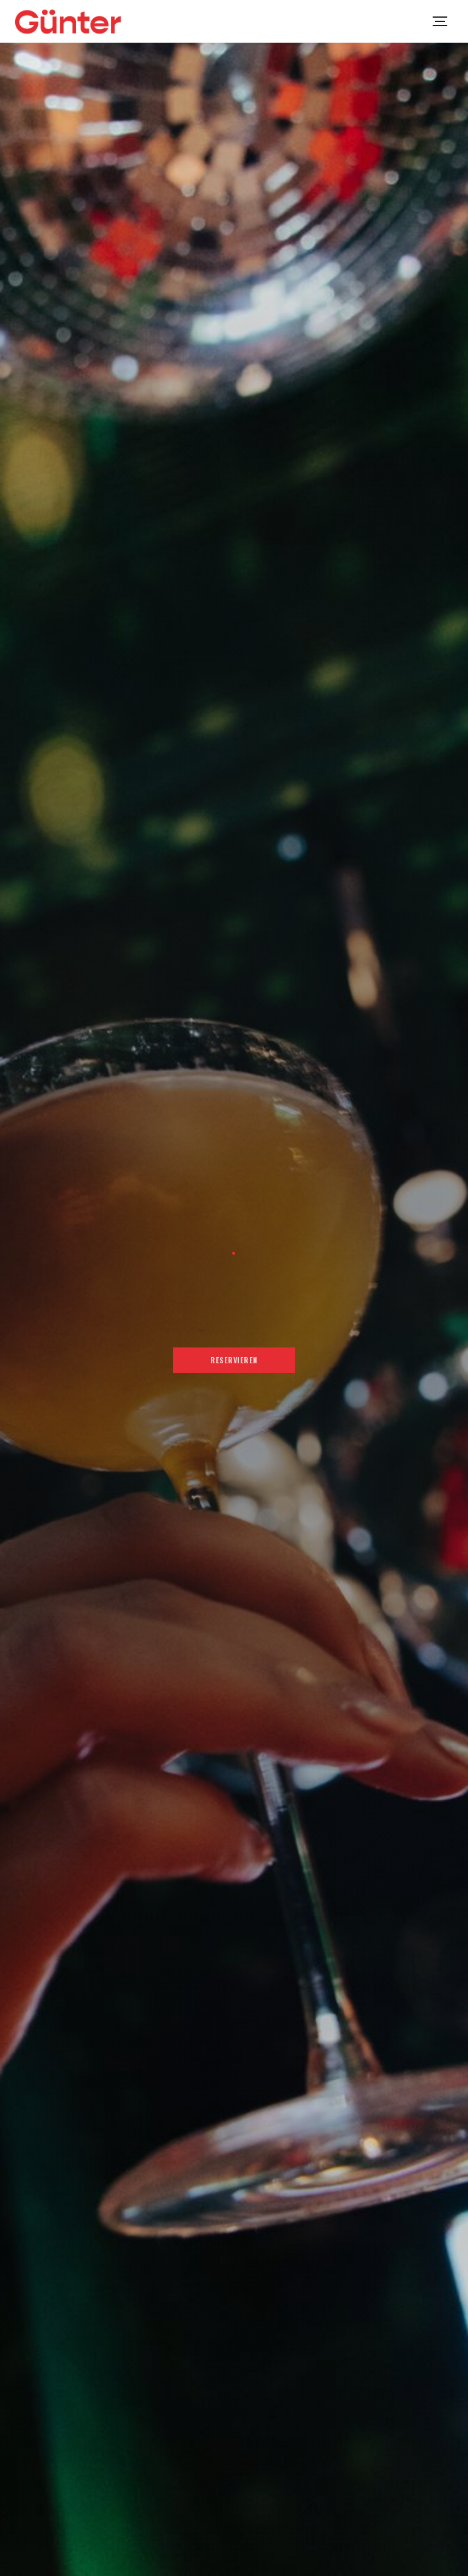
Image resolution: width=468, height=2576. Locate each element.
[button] (440, 21)
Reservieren (234, 1360)
